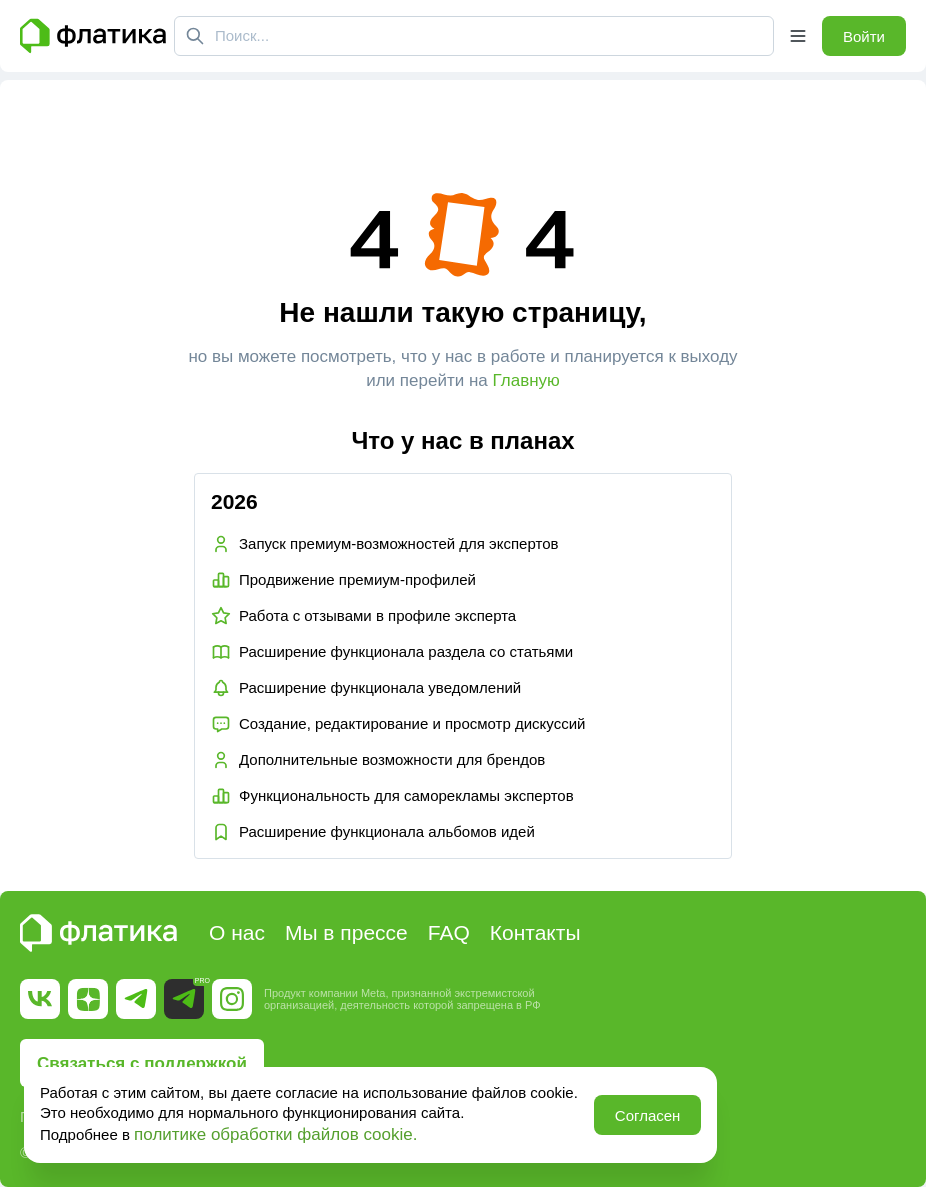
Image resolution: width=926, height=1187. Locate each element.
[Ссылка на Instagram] (232, 999)
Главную (526, 380)
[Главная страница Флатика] (93, 36)
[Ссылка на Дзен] (88, 999)
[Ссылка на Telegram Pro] (184, 999)
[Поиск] (195, 36)
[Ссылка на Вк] (40, 999)
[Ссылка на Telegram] (136, 999)
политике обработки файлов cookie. (275, 1134)
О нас (237, 932)
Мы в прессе (346, 932)
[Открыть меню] (798, 36)
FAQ (449, 932)
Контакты (535, 932)
